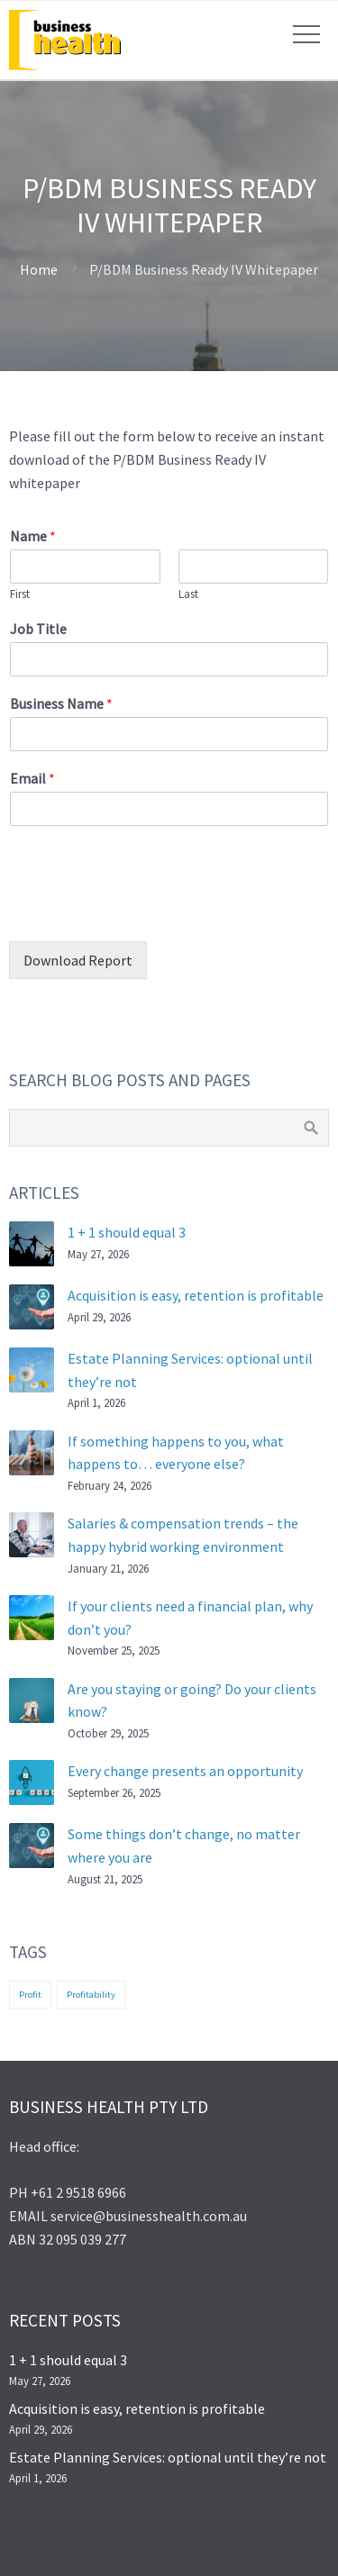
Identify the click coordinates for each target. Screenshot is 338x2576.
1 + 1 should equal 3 (127, 1232)
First (20, 594)
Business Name (61, 703)
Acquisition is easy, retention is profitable (196, 1295)
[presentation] (146, 911)
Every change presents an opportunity (185, 1771)
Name (33, 536)
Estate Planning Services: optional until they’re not (167, 2457)
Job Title (38, 629)
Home (39, 269)
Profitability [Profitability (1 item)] (91, 1994)
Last (188, 594)
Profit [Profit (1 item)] (30, 1994)
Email (32, 778)
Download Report (77, 960)
